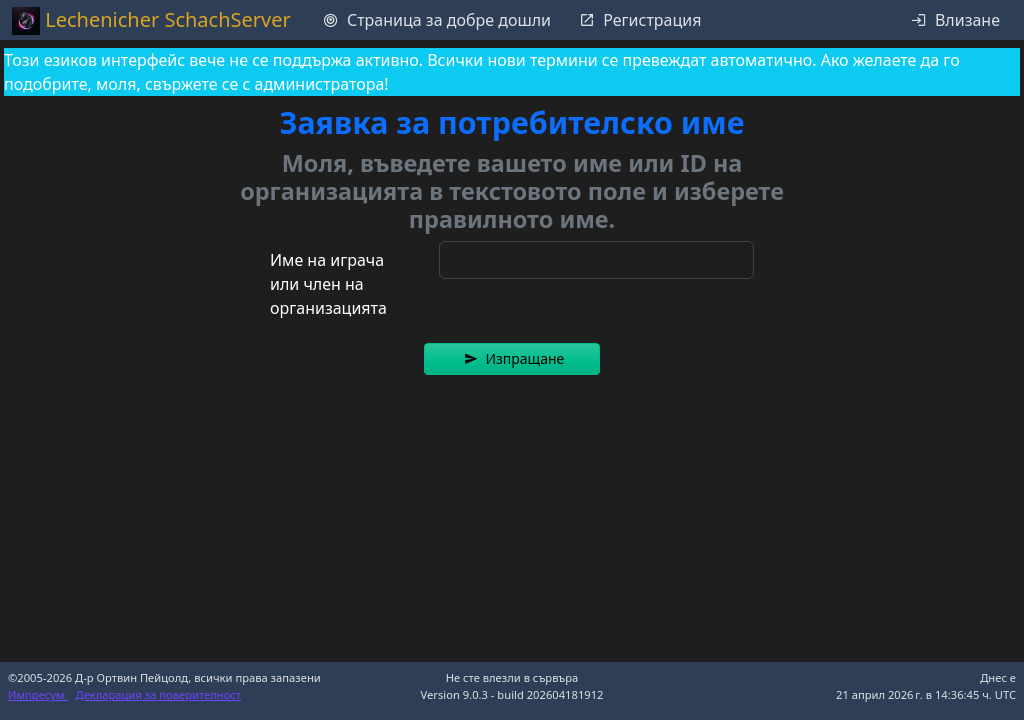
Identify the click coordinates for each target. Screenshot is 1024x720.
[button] (512, 359)
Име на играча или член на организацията (328, 284)
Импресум (38, 694)
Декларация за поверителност (159, 694)
